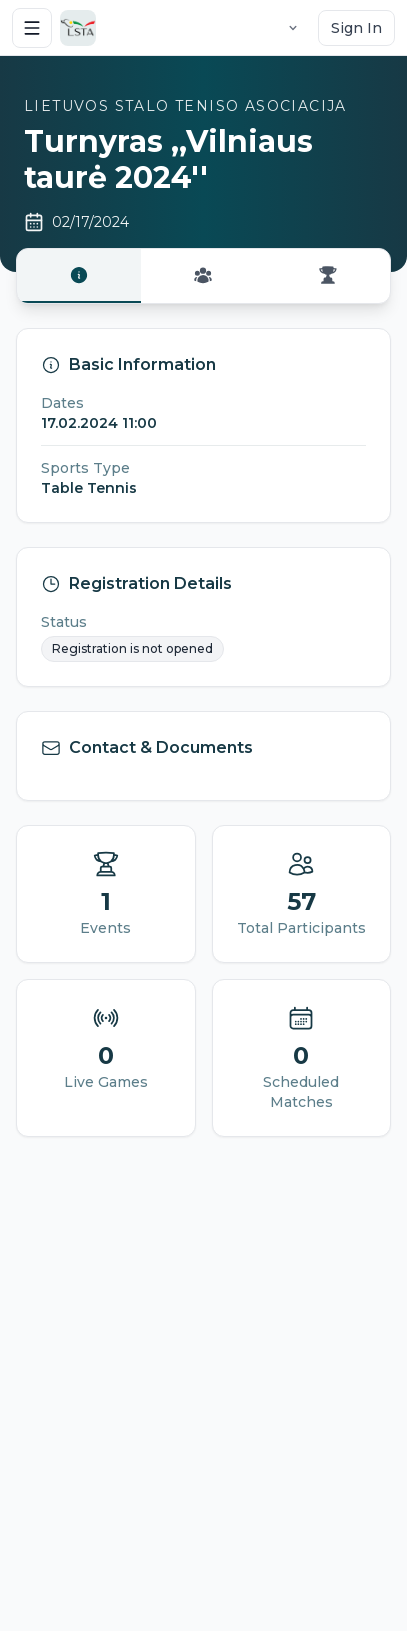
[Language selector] (293, 28)
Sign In (356, 28)
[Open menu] (32, 28)
